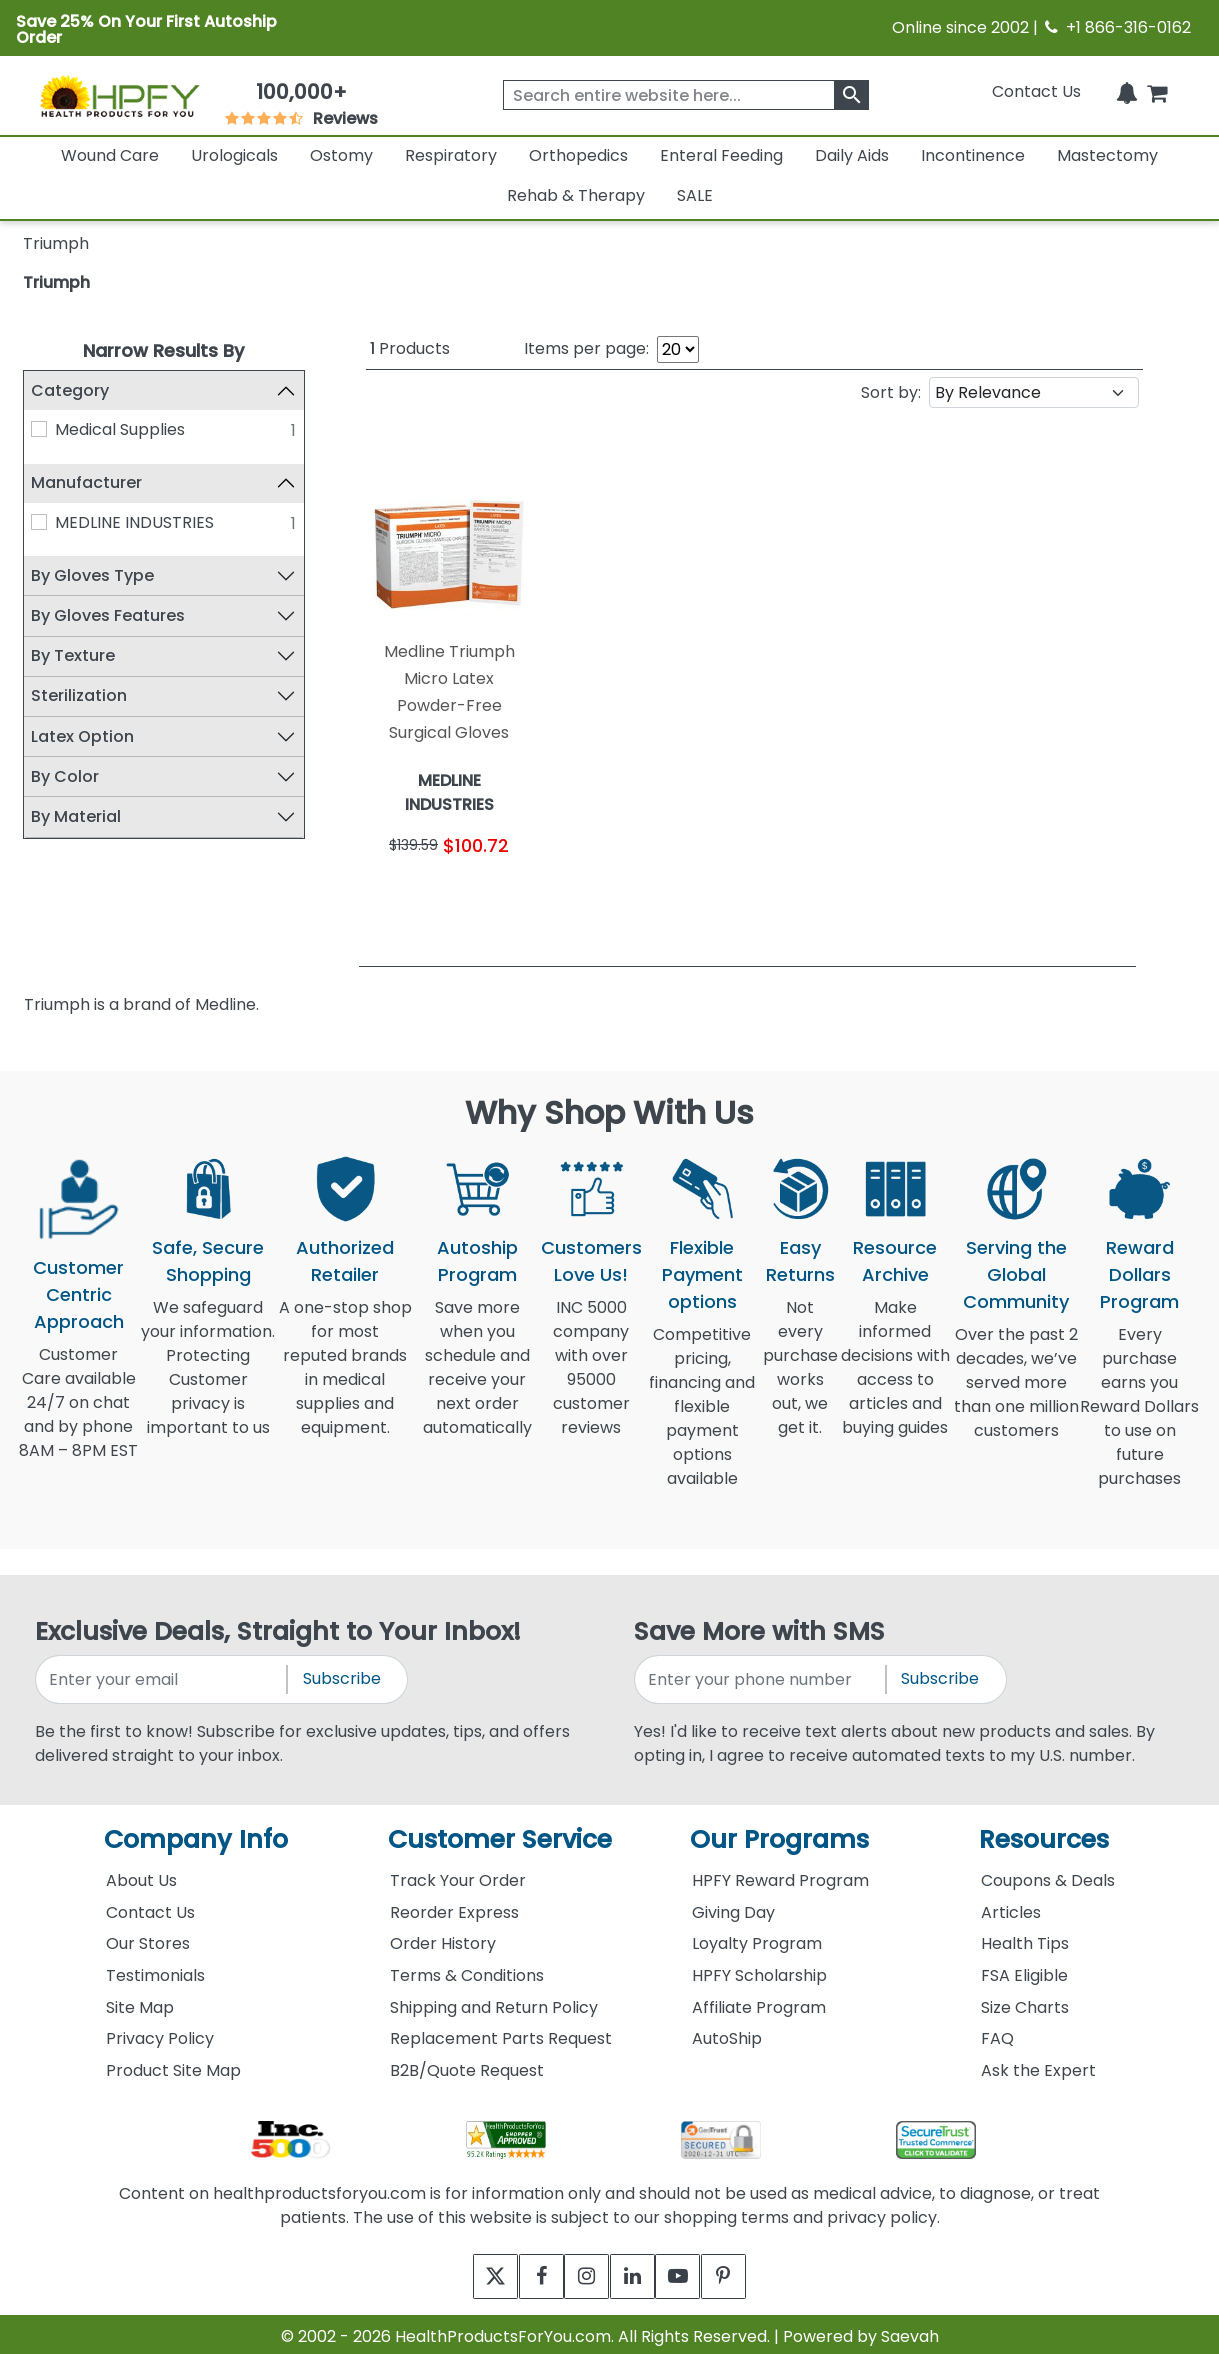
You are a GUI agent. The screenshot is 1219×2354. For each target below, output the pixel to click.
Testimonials (155, 1969)
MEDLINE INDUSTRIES (134, 522)
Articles (1011, 1906)
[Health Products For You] (119, 95)
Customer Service (500, 1833)
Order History (443, 1937)
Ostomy (341, 155)
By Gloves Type (92, 575)
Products (410, 348)
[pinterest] (747, 2270)
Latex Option (82, 736)
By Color (65, 776)
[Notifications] (1127, 91)
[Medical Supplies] (39, 429)
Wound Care (110, 155)
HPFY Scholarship (759, 1969)
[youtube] (692, 2270)
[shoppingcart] (1157, 91)
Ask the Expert (1038, 2064)
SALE (695, 195)
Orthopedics (578, 155)
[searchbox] (686, 95)
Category (70, 390)
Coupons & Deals (1048, 1874)
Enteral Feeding (721, 155)
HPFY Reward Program (780, 1874)
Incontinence (973, 155)
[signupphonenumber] (762, 1673)
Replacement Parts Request (501, 2032)
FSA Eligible (1024, 1969)
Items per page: (586, 348)
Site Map (140, 2001)
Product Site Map (173, 2064)
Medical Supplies (120, 429)
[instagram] (582, 2270)
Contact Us (1036, 91)
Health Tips (1025, 1937)
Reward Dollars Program (1139, 1268)
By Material (76, 816)
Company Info (196, 1833)
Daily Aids (852, 155)
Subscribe (342, 1672)
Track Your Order (458, 1874)
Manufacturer (86, 482)
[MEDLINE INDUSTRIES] (39, 522)
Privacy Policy (160, 2032)
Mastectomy (1107, 155)
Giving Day (733, 1906)
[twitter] (472, 2270)
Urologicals (234, 155)
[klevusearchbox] (851, 95)
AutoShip (727, 2032)
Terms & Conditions (467, 1969)
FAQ (997, 2032)
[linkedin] (637, 2270)
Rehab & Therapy (576, 195)
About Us (141, 1874)
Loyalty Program (757, 1937)
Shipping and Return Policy (494, 2001)
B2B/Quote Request (467, 2064)
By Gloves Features (108, 615)
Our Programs (779, 1833)
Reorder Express (454, 1906)
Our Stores (148, 1937)
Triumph (56, 282)
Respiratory (451, 155)
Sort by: (891, 389)
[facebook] (527, 2270)
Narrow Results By (163, 350)
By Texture (73, 655)
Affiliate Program (759, 2001)
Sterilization (79, 695)
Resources (1044, 1833)
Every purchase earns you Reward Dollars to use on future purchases (1139, 1412)
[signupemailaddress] (163, 1673)
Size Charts (1025, 2001)
